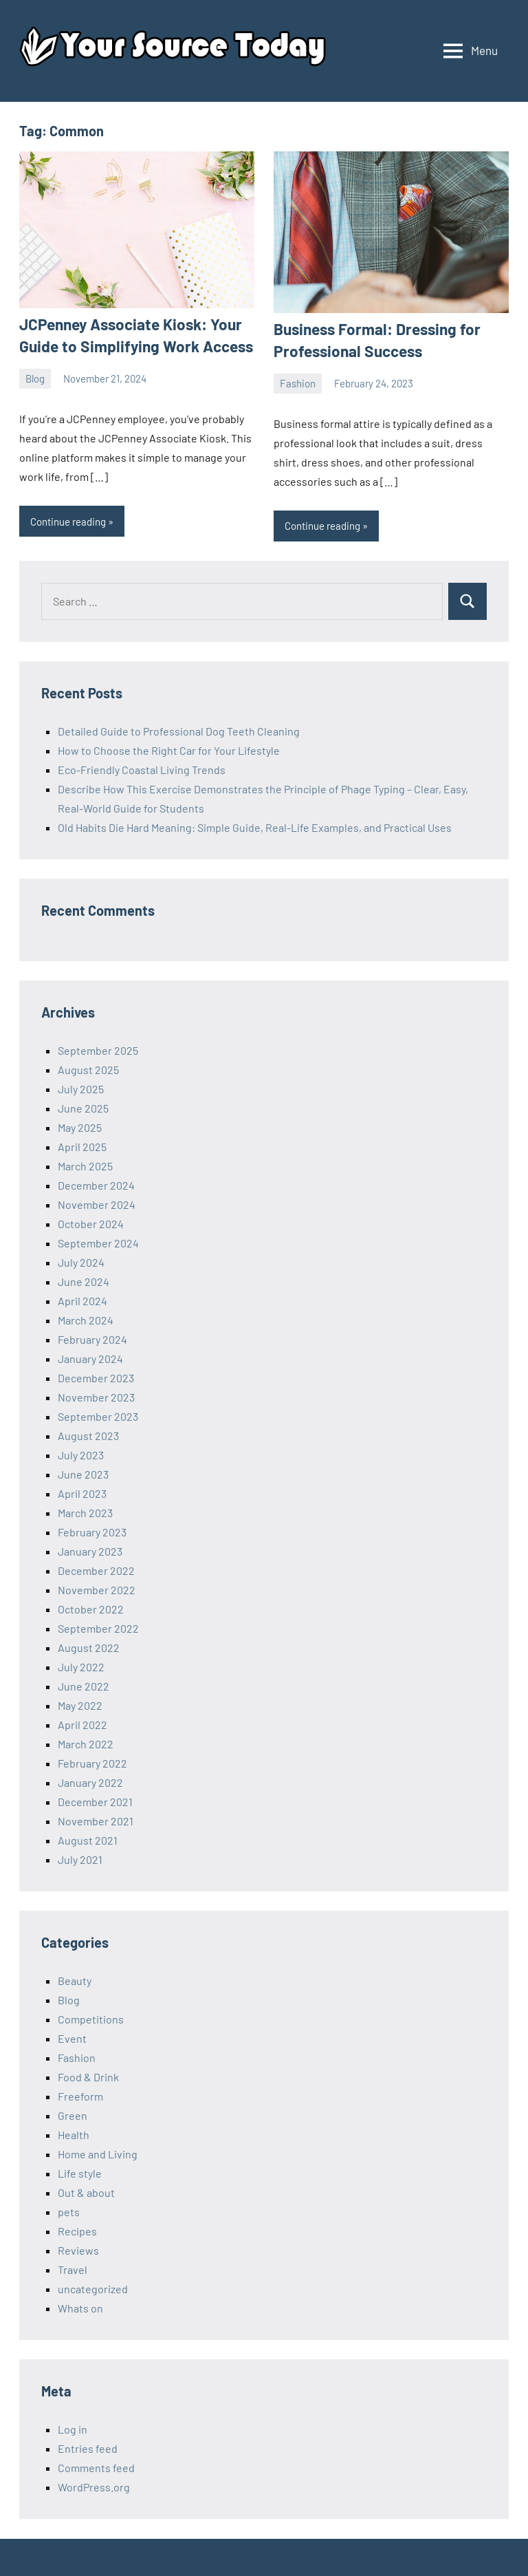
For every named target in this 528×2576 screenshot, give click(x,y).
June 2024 (83, 1280)
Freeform (80, 2094)
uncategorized (93, 2287)
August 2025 (88, 1068)
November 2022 (96, 1588)
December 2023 (96, 1376)
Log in (72, 2427)
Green (72, 2114)
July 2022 (81, 1665)
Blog (35, 377)
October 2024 (91, 1222)
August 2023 (88, 1434)
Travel (72, 2268)
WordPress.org (94, 2485)
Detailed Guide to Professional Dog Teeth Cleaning (179, 729)
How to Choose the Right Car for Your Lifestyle (169, 748)
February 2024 (92, 1337)
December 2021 (95, 1800)
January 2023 (90, 1549)
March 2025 (85, 1164)
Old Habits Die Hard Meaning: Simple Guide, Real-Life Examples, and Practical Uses (255, 826)
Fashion (298, 382)
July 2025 (81, 1087)
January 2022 (90, 1781)
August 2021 (88, 1838)
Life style (80, 2171)
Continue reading (68, 520)
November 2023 (96, 1395)
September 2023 (98, 1414)
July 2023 (81, 1453)
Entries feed (88, 2447)
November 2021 (95, 1819)
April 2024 (82, 1299)
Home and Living (98, 2152)
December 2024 (96, 1183)
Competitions (91, 2017)
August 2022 (89, 1646)
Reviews (78, 2248)
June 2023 (83, 1472)
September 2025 (98, 1048)
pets (69, 2210)
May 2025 (80, 1126)
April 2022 (82, 1723)
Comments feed (96, 2466)
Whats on (80, 2306)
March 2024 (85, 1318)
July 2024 (81, 1260)
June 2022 (83, 1684)
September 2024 (98, 1241)
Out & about (86, 2191)
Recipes (77, 2229)
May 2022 (80, 1703)
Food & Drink (88, 2075)
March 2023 (85, 1511)
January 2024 (90, 1357)
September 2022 (98, 1626)
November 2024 (96, 1203)
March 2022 (85, 1742)
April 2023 (82, 1492)
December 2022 (96, 1569)
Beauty (74, 1979)
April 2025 (82, 1145)
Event (72, 2036)
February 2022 (92, 1761)
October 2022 (91, 1607)
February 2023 (92, 1530)
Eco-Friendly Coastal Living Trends (142, 768)
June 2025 (83, 1106)
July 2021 (80, 1858)
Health (73, 2133)
